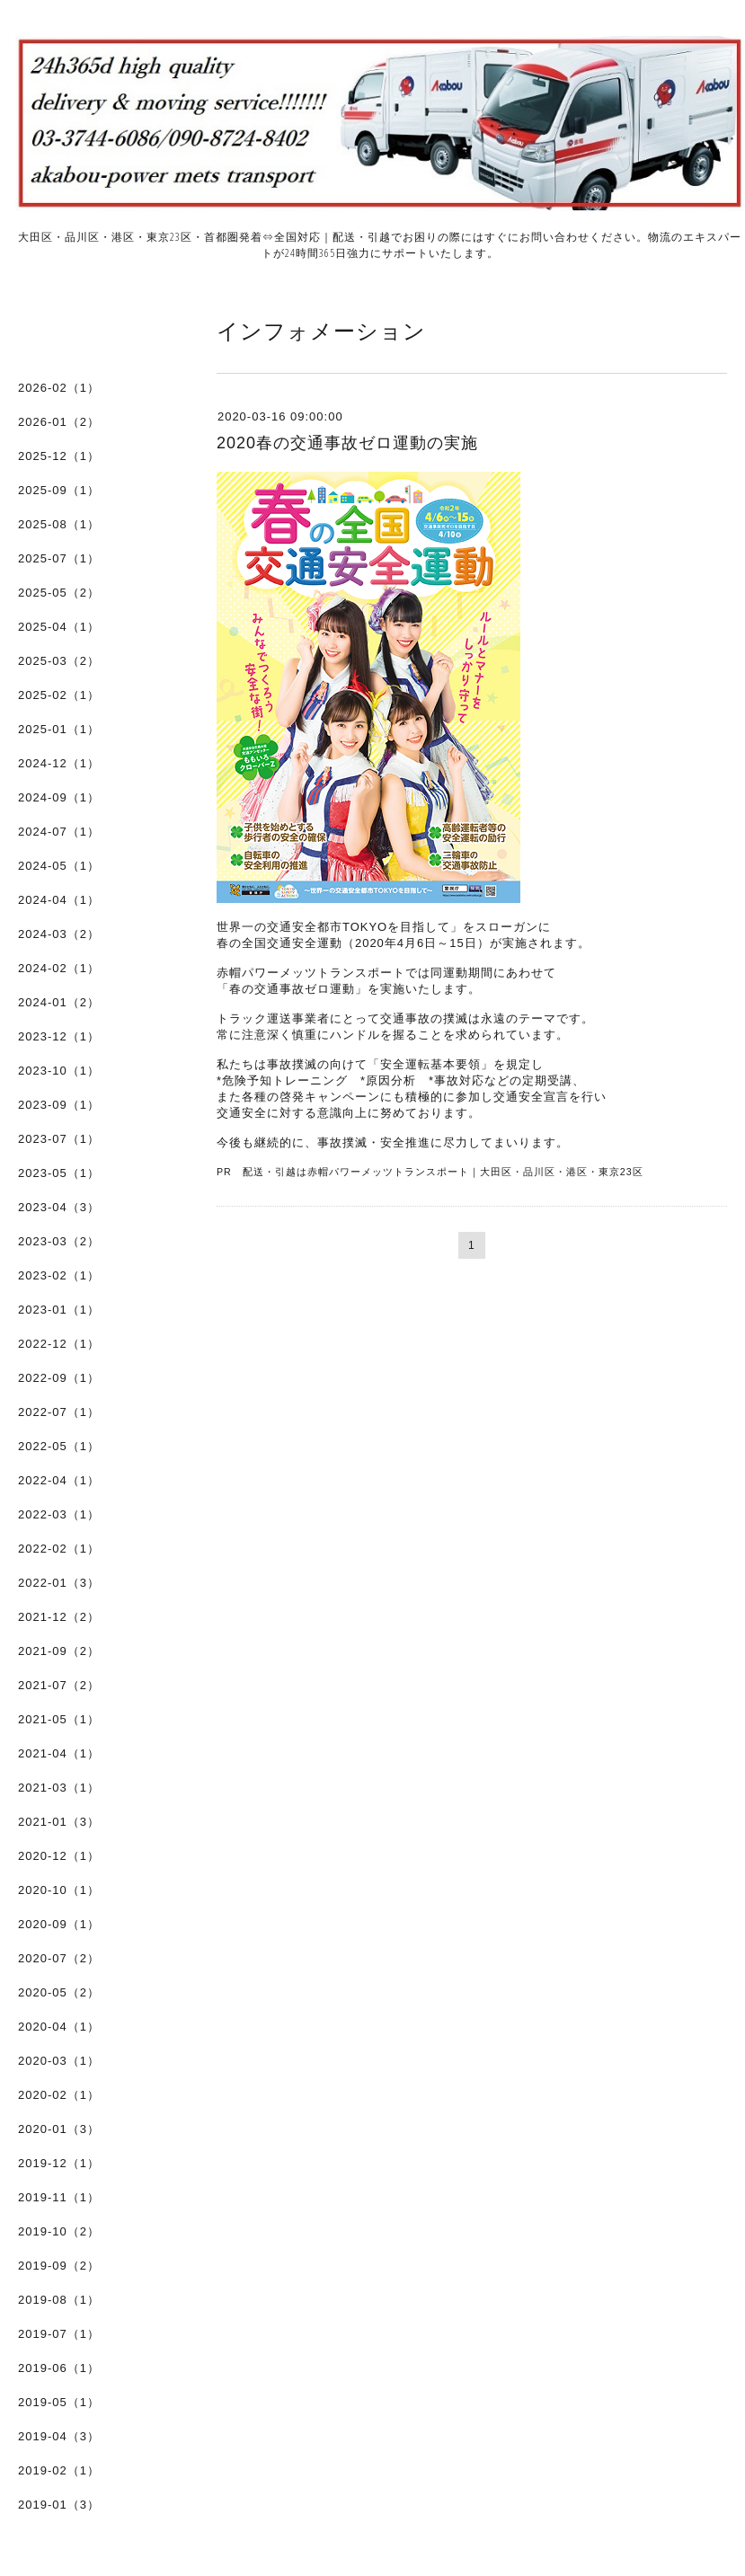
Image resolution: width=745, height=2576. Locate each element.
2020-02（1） (59, 2095)
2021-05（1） (59, 1719)
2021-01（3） (59, 1821)
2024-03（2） (59, 934)
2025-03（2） (59, 661)
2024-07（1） (59, 831)
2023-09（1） (59, 1104)
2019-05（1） (59, 2402)
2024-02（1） (59, 968)
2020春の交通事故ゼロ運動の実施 (347, 443)
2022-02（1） (59, 1548)
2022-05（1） (59, 1446)
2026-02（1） (59, 387)
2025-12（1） (59, 456)
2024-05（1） (59, 865)
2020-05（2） (59, 1992)
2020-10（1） (59, 1890)
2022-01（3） (59, 1582)
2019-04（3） (59, 2436)
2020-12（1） (59, 1856)
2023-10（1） (59, 1070)
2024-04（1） (59, 900)
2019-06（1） (59, 2368)
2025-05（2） (59, 592)
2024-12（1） (59, 763)
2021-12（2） (59, 1617)
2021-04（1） (59, 1753)
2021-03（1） (59, 1787)
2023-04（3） (59, 1207)
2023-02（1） (59, 1275)
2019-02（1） (59, 2470)
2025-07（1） (59, 558)
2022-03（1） (59, 1514)
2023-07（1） (59, 1139)
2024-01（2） (59, 1002)
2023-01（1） (59, 1309)
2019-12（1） (59, 2163)
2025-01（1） (59, 729)
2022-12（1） (59, 1343)
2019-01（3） (59, 2504)
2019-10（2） (59, 2231)
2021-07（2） (59, 1685)
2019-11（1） (59, 2197)
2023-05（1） (59, 1173)
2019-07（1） (59, 2334)
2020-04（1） (59, 2026)
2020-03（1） (59, 2060)
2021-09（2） (59, 1651)
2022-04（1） (59, 1480)
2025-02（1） (59, 695)
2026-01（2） (59, 422)
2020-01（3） (59, 2129)
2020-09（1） (59, 1924)
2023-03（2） (59, 1241)
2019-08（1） (59, 2299)
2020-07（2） (59, 1958)
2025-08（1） (59, 524)
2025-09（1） (59, 490)
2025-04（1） (59, 626)
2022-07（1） (59, 1412)
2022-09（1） (59, 1378)
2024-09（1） (59, 797)
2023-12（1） (59, 1036)
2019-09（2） (59, 2265)
